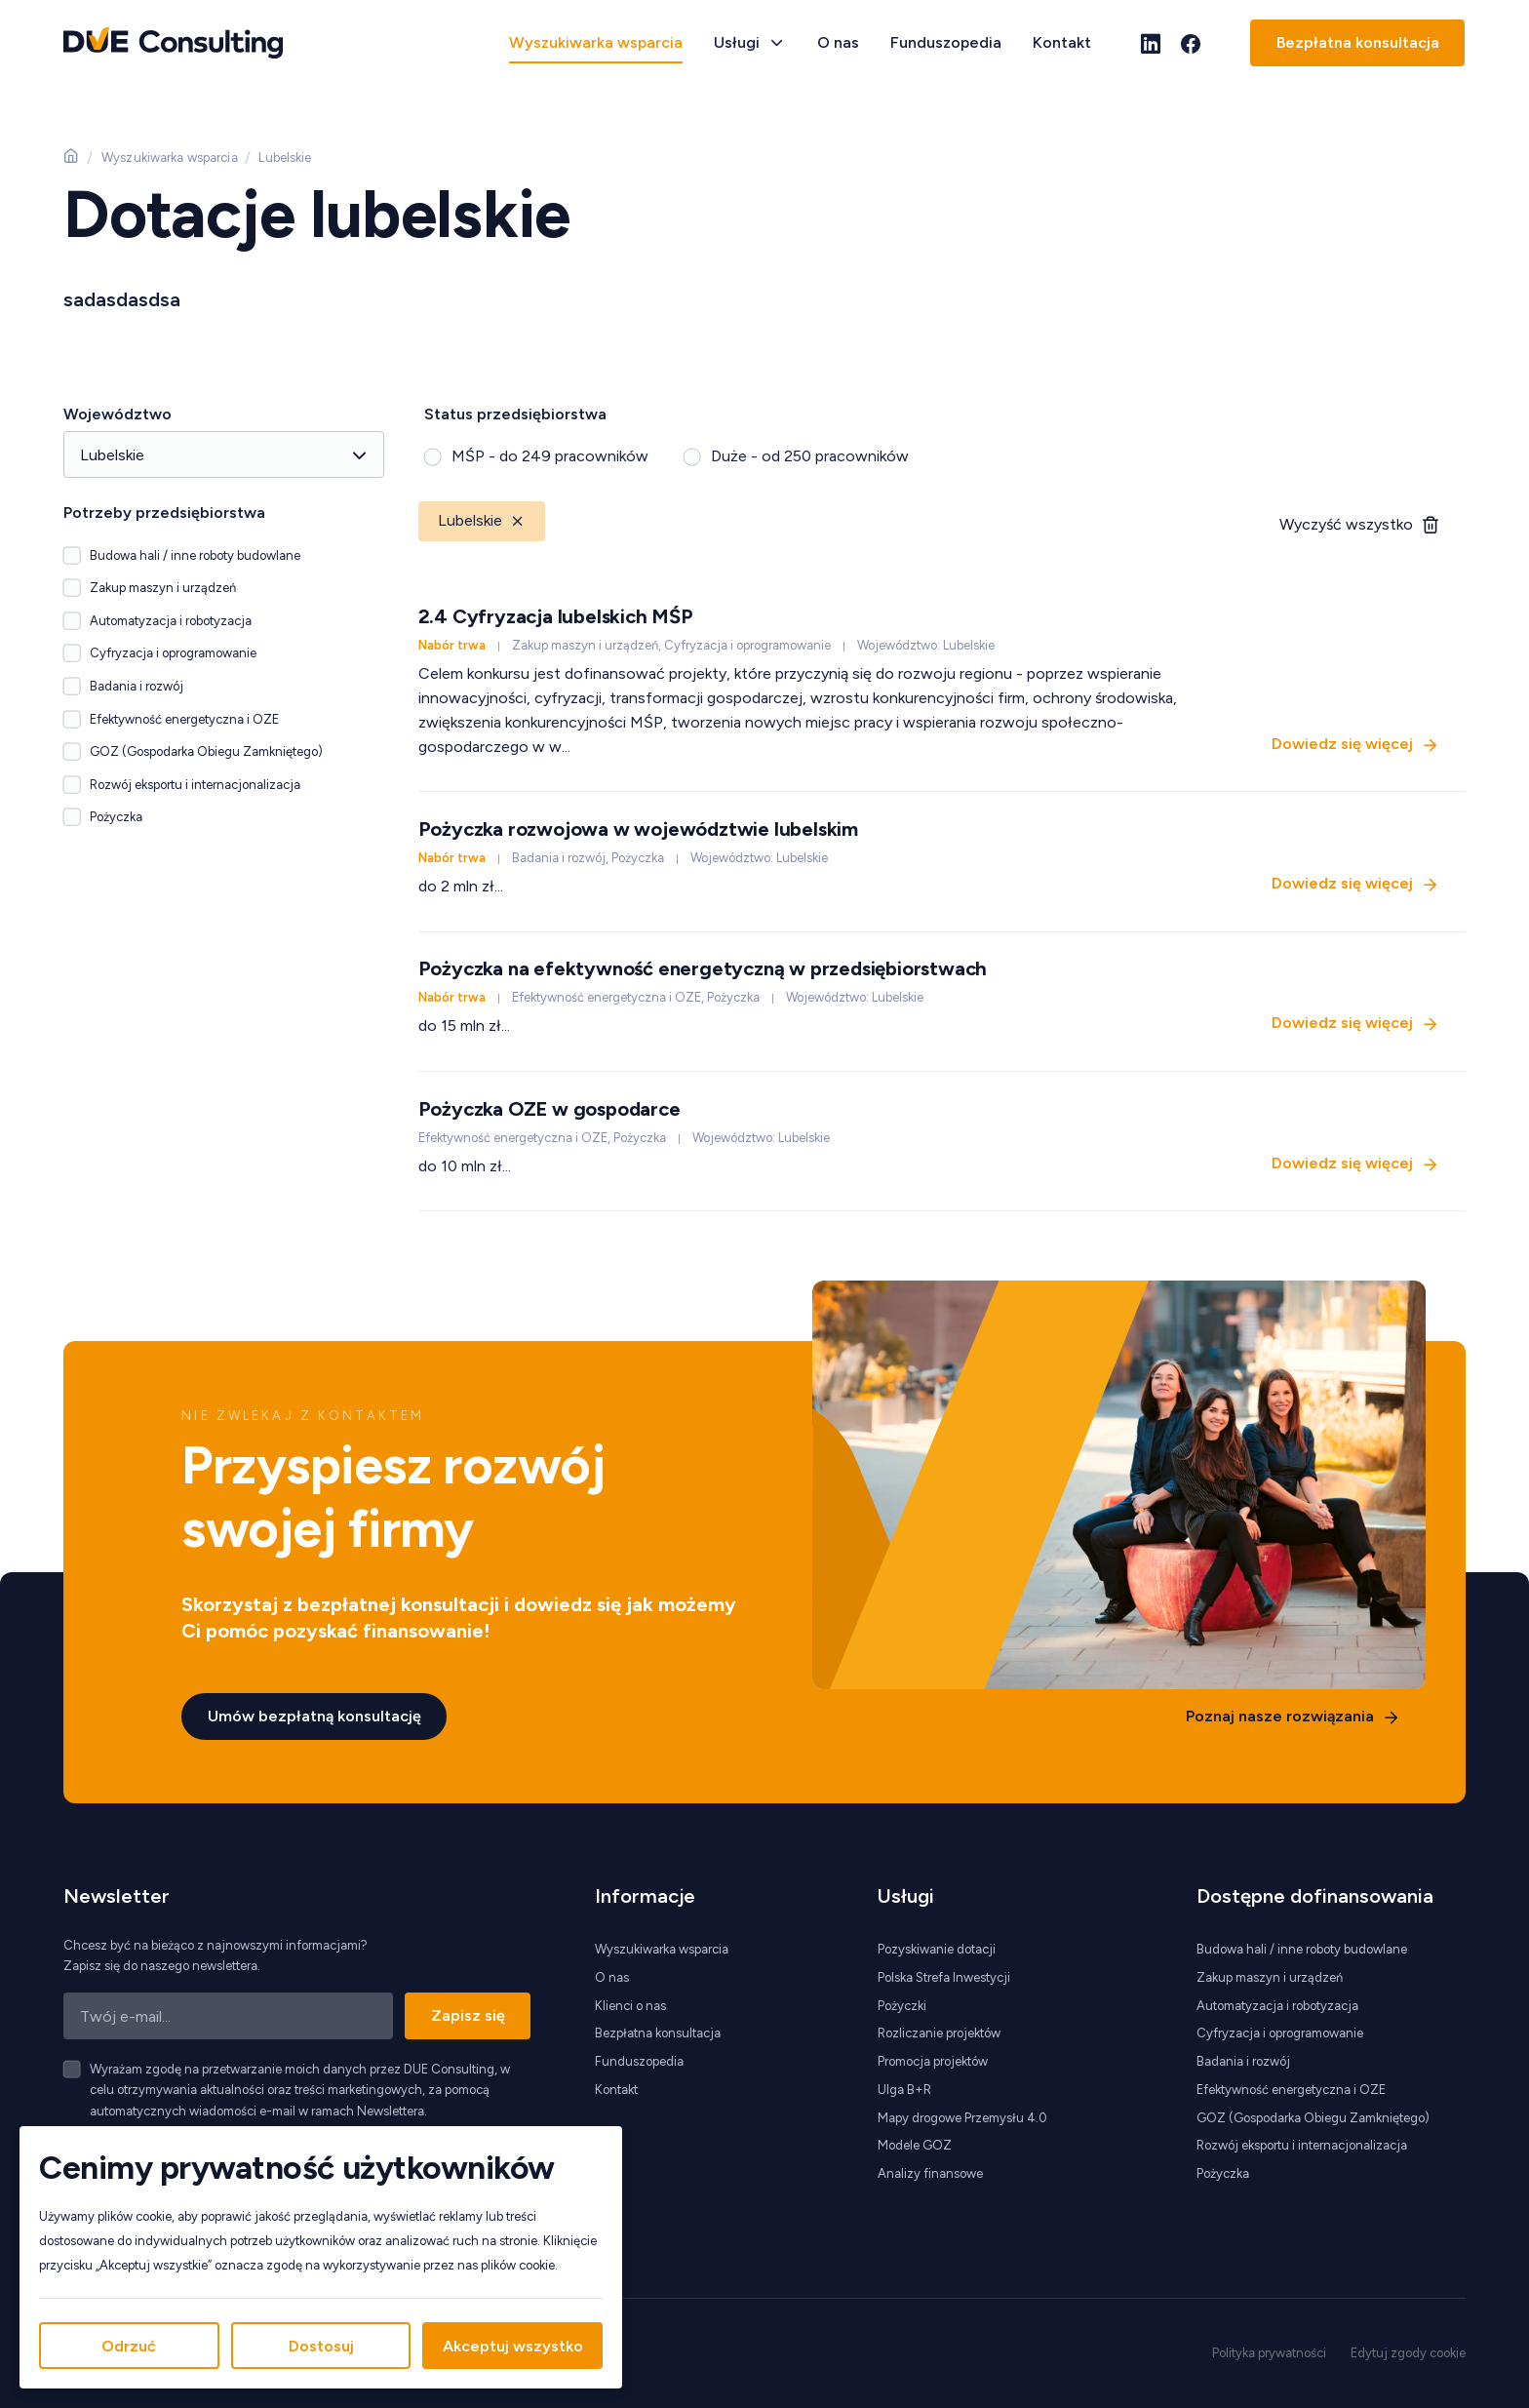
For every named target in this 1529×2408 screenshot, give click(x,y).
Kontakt (1062, 42)
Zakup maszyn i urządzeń (1269, 1977)
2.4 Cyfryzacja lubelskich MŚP (555, 616)
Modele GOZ (915, 2145)
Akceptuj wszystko (513, 2346)
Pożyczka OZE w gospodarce (549, 1109)
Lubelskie (482, 520)
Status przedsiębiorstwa (515, 414)
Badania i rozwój (1243, 2061)
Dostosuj (321, 2346)
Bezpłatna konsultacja (1357, 42)
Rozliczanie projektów (939, 2033)
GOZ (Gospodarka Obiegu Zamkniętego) (1313, 2118)
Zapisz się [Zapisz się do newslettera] (468, 2015)
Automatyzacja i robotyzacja (1277, 2005)
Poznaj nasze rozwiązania (1279, 1715)
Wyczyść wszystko (1346, 524)
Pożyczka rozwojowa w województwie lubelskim (638, 829)
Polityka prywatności (1269, 2353)
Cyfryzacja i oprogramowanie (1279, 2033)
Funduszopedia (945, 42)
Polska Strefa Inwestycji (944, 1977)
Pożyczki (902, 2005)
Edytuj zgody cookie (1408, 2353)
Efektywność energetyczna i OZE (1291, 2089)
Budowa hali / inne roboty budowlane (1301, 1949)
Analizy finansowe (930, 2173)
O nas (838, 42)
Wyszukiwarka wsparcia (596, 42)
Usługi (737, 42)
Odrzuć (128, 2346)
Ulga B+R (904, 2089)
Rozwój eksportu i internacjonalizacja (1301, 2145)
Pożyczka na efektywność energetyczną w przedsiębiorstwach (702, 968)
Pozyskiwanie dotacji (937, 1949)
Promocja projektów (933, 2061)
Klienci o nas (630, 2005)
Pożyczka (1222, 2173)
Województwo (117, 414)
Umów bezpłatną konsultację (314, 1715)
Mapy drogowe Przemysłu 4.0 (962, 2118)
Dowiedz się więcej (1342, 742)
